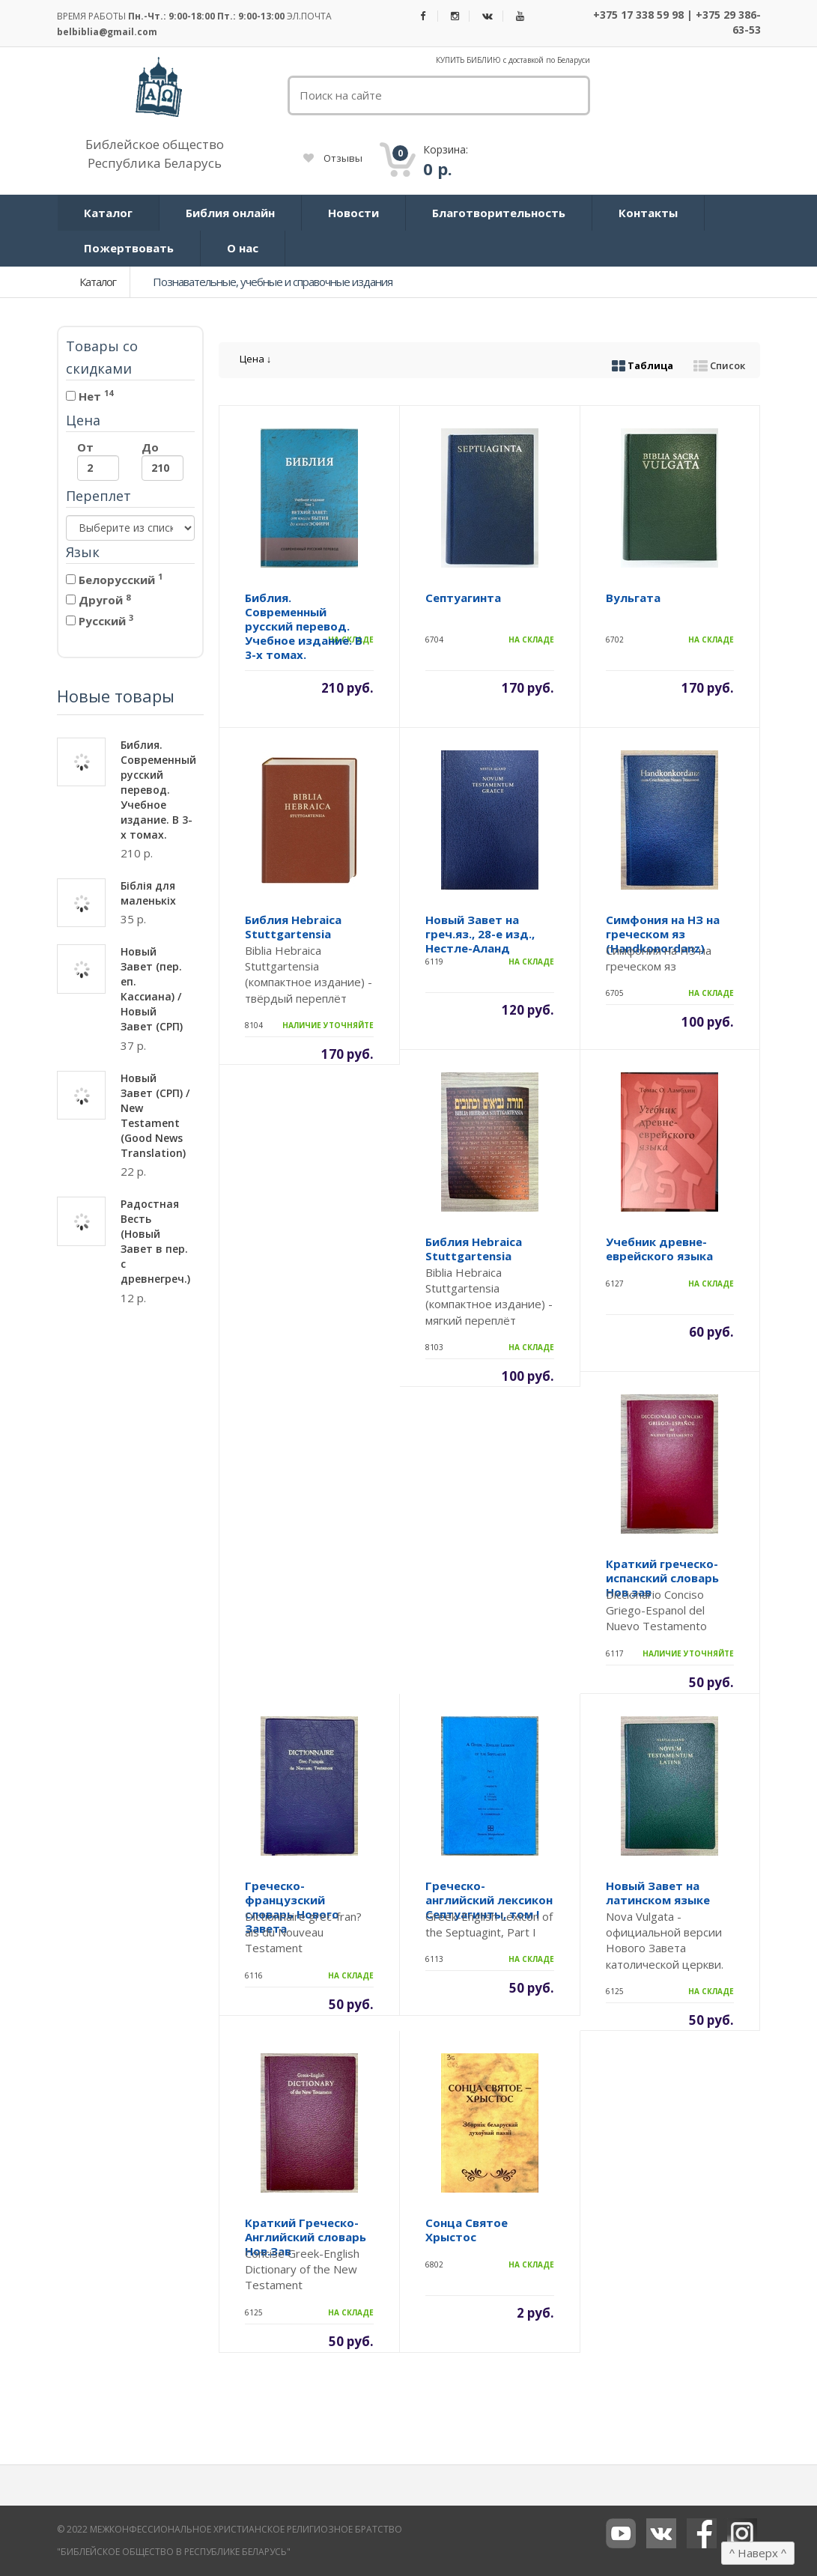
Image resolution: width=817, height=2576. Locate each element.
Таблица (642, 365)
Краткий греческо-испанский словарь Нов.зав (662, 1578)
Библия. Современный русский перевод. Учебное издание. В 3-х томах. (158, 790)
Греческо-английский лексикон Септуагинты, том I (489, 1900)
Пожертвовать (129, 247)
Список (719, 365)
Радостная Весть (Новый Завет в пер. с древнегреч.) (155, 1241)
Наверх (757, 2552)
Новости (353, 212)
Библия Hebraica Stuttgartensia (293, 926)
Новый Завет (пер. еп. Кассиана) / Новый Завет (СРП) (152, 988)
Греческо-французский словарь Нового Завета (292, 1907)
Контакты (648, 212)
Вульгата (633, 597)
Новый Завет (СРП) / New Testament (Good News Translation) (155, 1115)
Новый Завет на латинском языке (658, 1892)
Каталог (108, 212)
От (98, 460)
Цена (256, 358)
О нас (242, 247)
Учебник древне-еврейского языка (659, 1248)
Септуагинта (463, 597)
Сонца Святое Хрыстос (466, 2229)
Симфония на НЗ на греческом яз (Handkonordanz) (663, 934)
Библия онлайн (230, 212)
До (162, 460)
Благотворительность (498, 212)
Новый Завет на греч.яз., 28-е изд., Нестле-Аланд (480, 934)
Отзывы (332, 158)
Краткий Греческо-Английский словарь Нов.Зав (305, 2236)
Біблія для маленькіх (148, 893)
